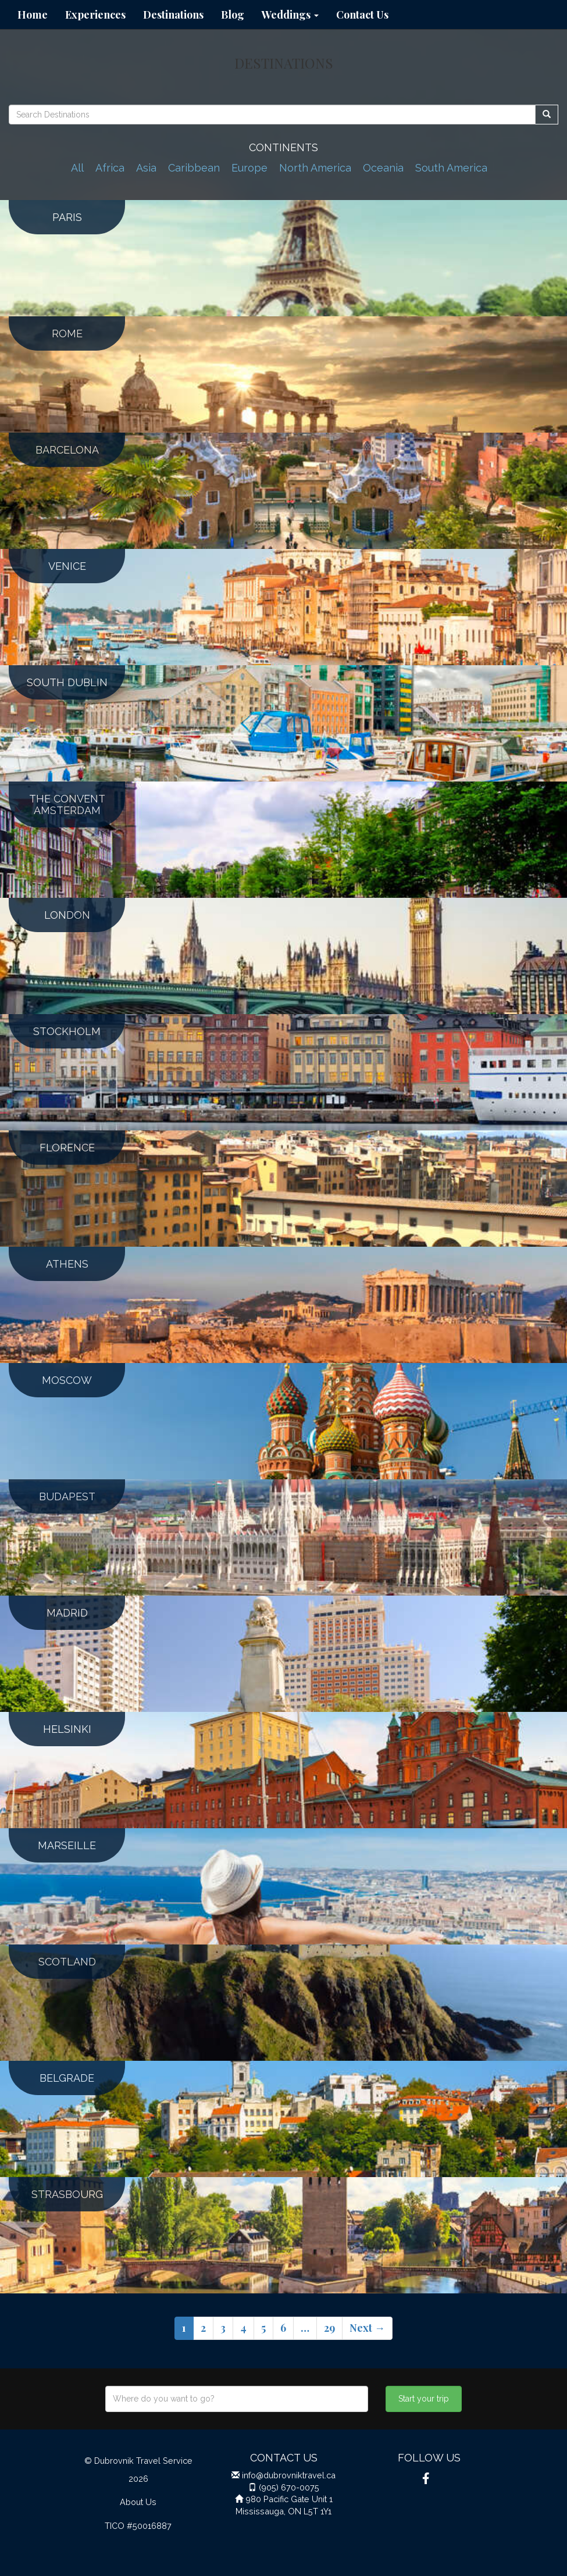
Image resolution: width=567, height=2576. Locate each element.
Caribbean (194, 168)
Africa (109, 168)
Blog (232, 15)
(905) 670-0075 (289, 2487)
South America (451, 168)
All (77, 168)
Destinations (173, 15)
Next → (367, 2328)
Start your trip (423, 2398)
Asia (146, 168)
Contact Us (362, 15)
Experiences (95, 15)
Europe (249, 168)
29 (329, 2328)
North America (315, 168)
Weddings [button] (290, 15)
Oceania (383, 168)
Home (32, 15)
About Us (138, 2502)
